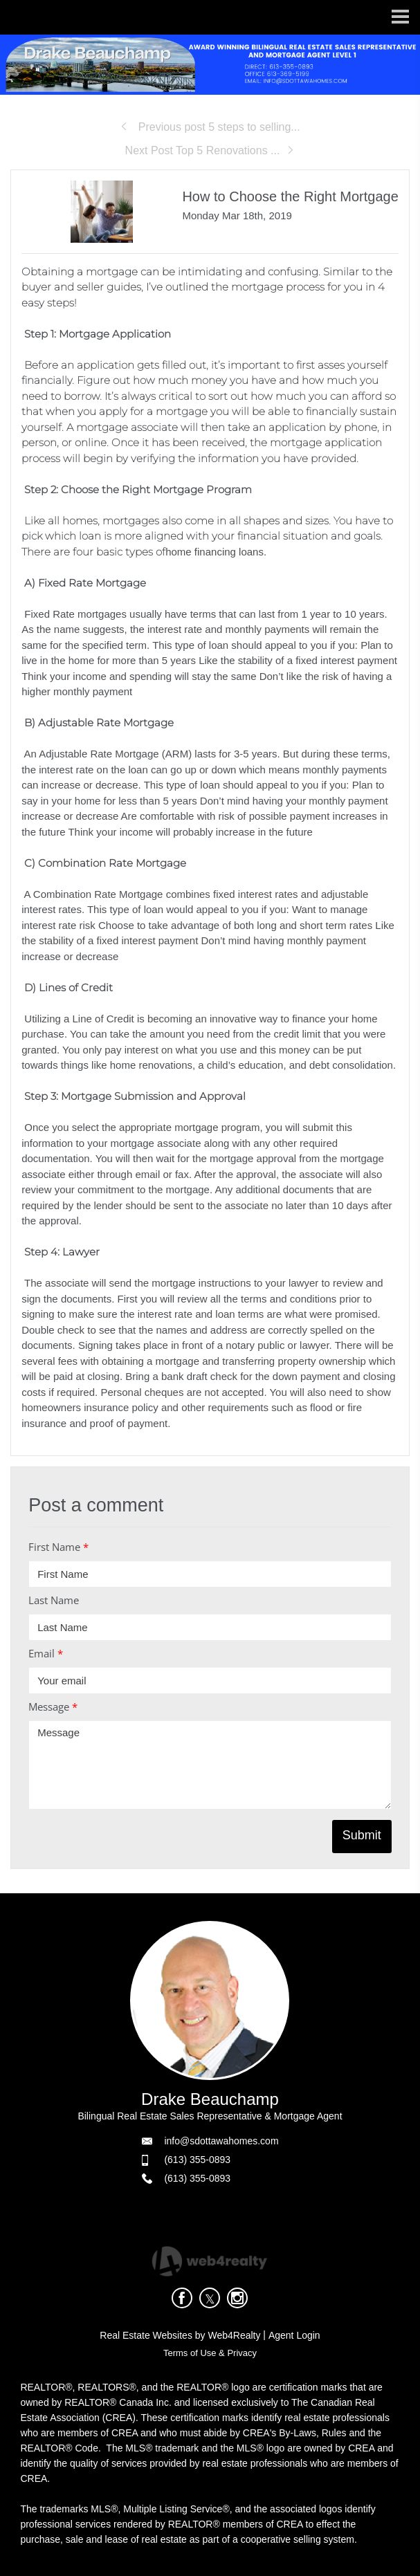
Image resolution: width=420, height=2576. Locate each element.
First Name (58, 1547)
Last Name (53, 1600)
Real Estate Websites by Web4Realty (180, 2335)
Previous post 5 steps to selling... (210, 127)
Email (45, 1653)
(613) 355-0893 (197, 2159)
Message (52, 1706)
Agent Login (294, 2335)
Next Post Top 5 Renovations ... (210, 150)
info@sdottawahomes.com (221, 2140)
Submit (362, 1835)
